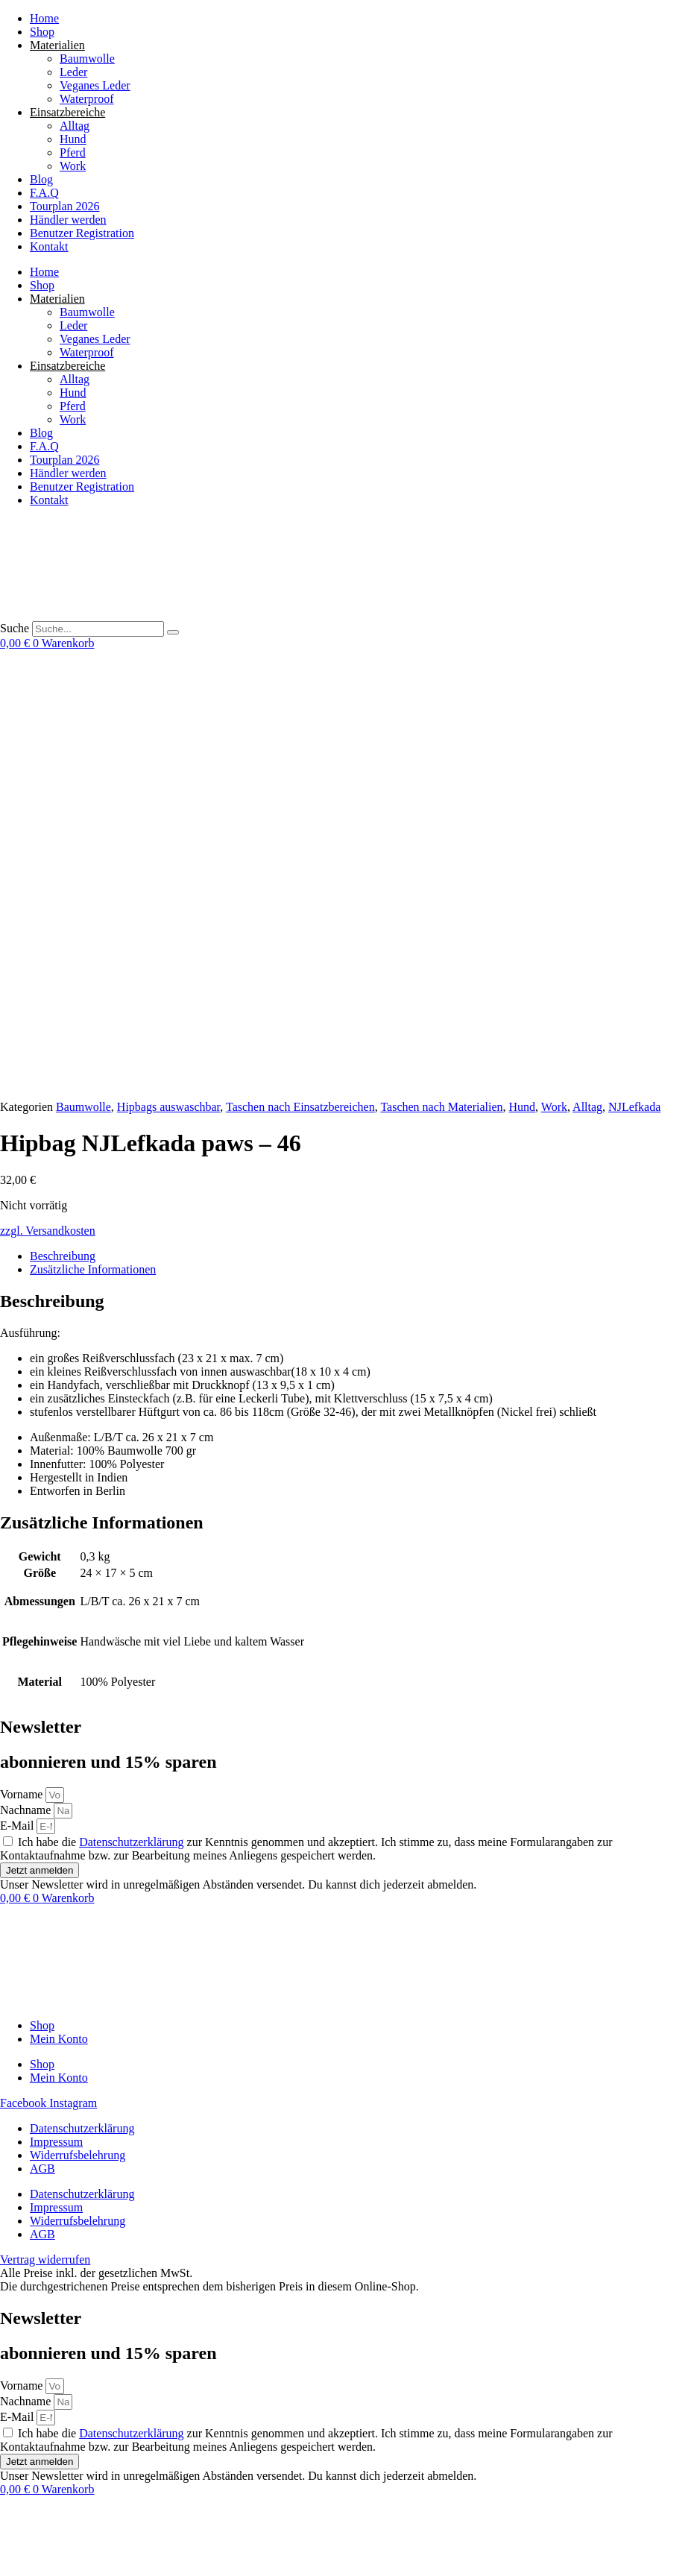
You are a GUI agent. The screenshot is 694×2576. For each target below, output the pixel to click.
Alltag (74, 125)
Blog (41, 179)
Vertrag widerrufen (45, 2516)
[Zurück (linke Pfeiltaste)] (6, 2559)
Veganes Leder (95, 85)
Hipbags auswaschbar (168, 670)
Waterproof (86, 98)
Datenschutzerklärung (131, 1405)
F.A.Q (44, 192)
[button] (119, 2569)
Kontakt (49, 246)
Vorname (22, 1357)
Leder (73, 72)
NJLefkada (634, 670)
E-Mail (18, 1388)
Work (73, 166)
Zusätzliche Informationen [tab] (93, 832)
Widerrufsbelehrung (77, 1718)
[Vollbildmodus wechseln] (21, 2546)
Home (44, 18)
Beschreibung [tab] (62, 819)
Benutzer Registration (82, 233)
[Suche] (173, 632)
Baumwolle (87, 58)
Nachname (27, 1373)
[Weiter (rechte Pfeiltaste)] (21, 2559)
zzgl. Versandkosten (47, 793)
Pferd (73, 152)
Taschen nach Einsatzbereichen (300, 670)
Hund (73, 139)
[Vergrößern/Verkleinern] (6, 2546)
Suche (14, 628)
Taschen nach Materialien (441, 670)
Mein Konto (59, 1602)
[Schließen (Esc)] (51, 2546)
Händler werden (68, 219)
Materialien (57, 45)
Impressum (56, 1704)
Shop (42, 31)
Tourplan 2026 (65, 206)
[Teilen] (36, 2546)
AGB (42, 1731)
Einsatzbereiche (67, 112)
